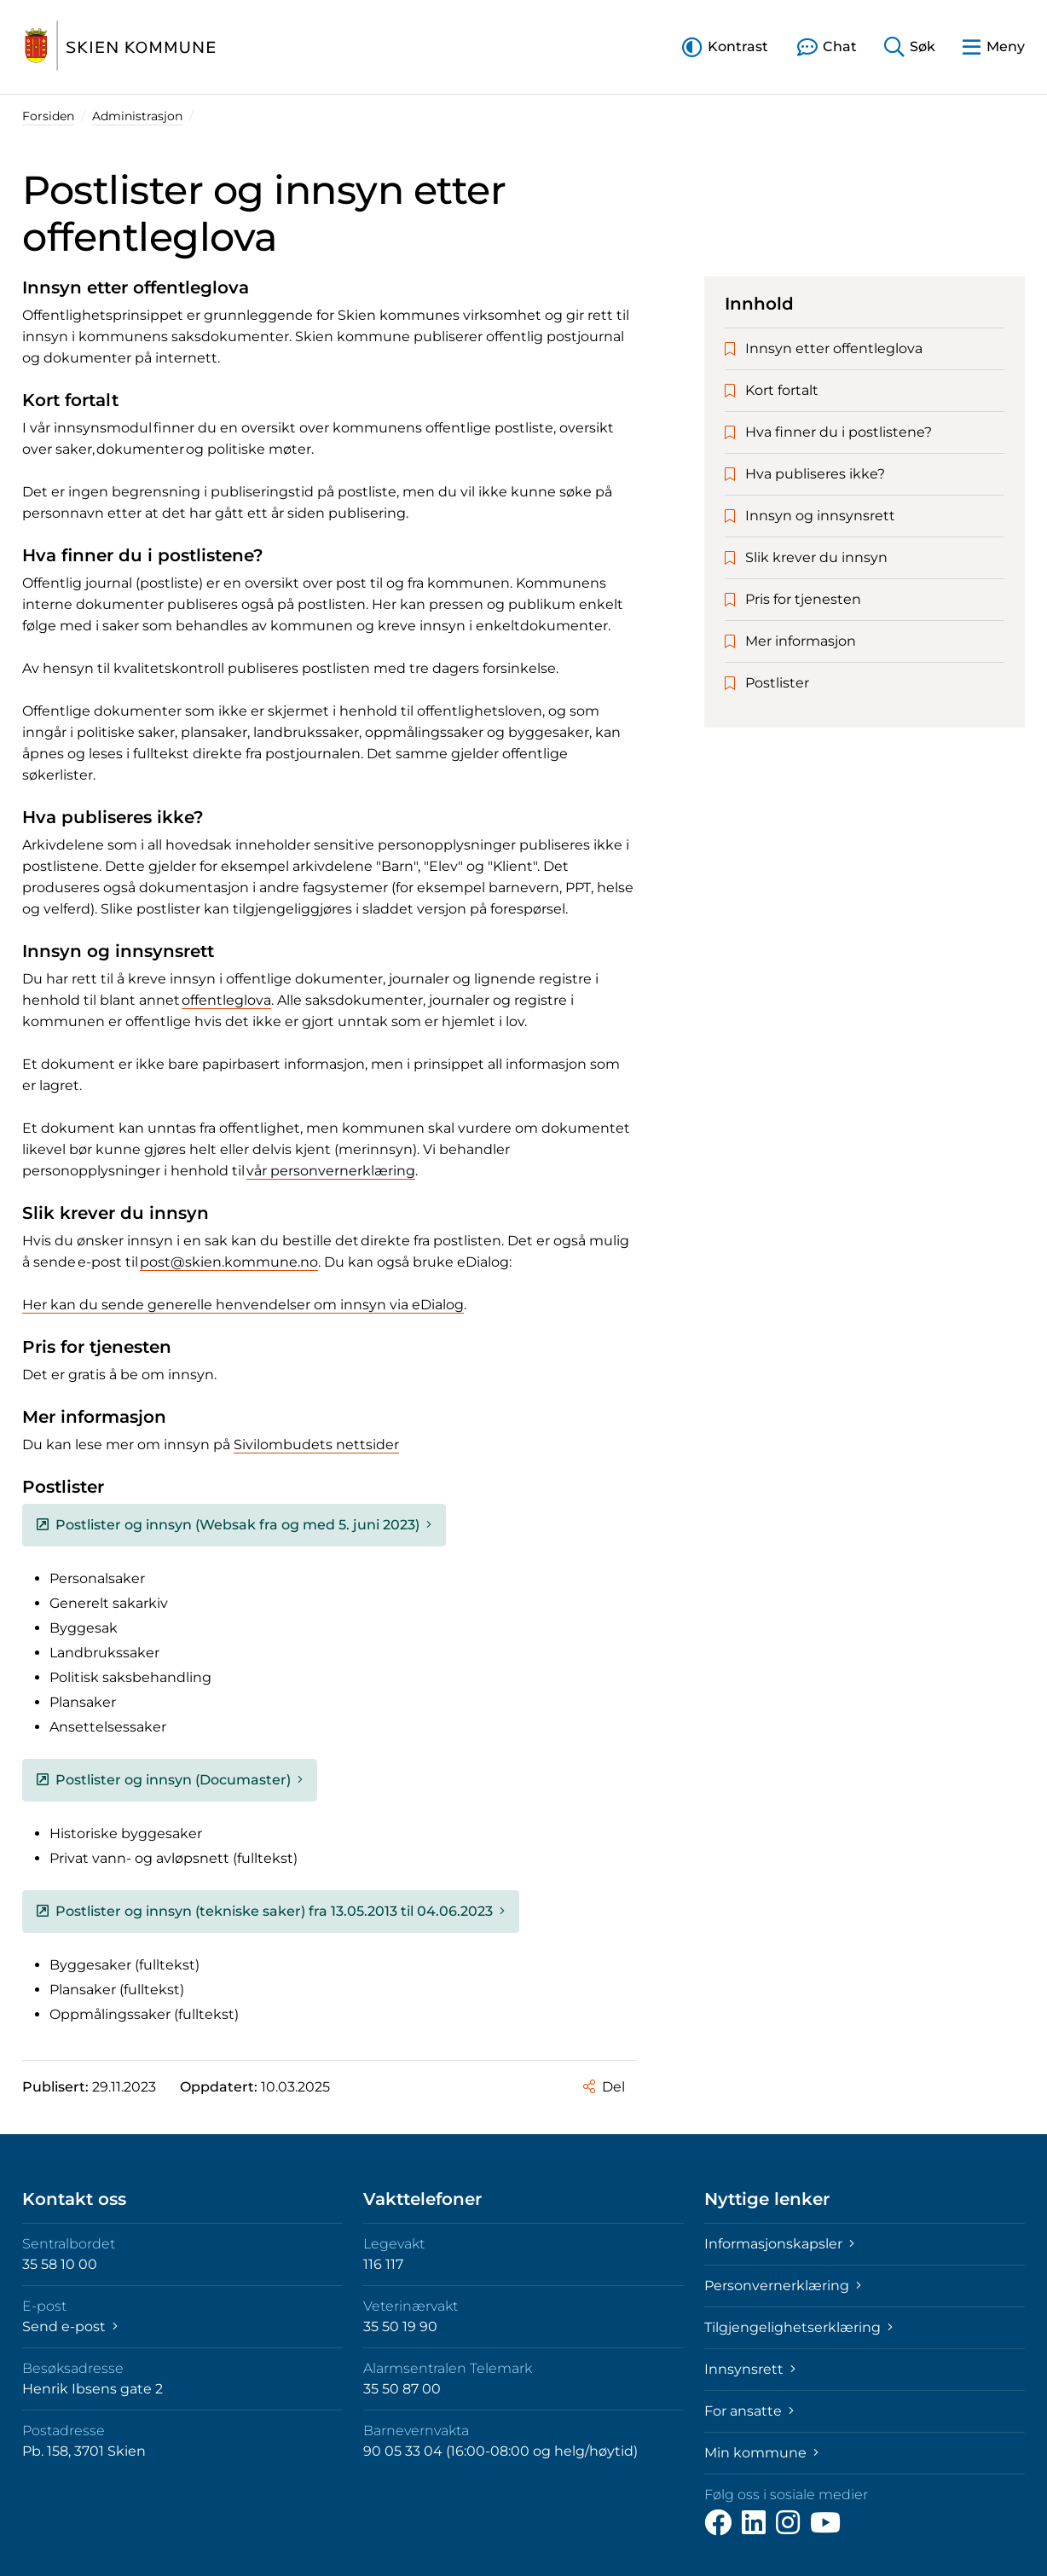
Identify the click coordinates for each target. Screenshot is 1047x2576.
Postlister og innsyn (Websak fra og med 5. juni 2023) (234, 1525)
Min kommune (761, 2453)
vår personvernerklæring (330, 1171)
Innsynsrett (749, 2369)
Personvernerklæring (782, 2285)
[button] (725, 46)
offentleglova (226, 1000)
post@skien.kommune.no (229, 1262)
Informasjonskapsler (779, 2244)
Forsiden (48, 116)
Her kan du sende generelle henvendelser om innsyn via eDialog (243, 1305)
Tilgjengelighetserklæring (798, 2327)
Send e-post (70, 2326)
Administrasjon (137, 116)
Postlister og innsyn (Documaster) (170, 1780)
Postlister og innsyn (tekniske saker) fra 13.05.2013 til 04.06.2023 (271, 1911)
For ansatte (749, 2411)
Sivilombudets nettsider (316, 1444)
